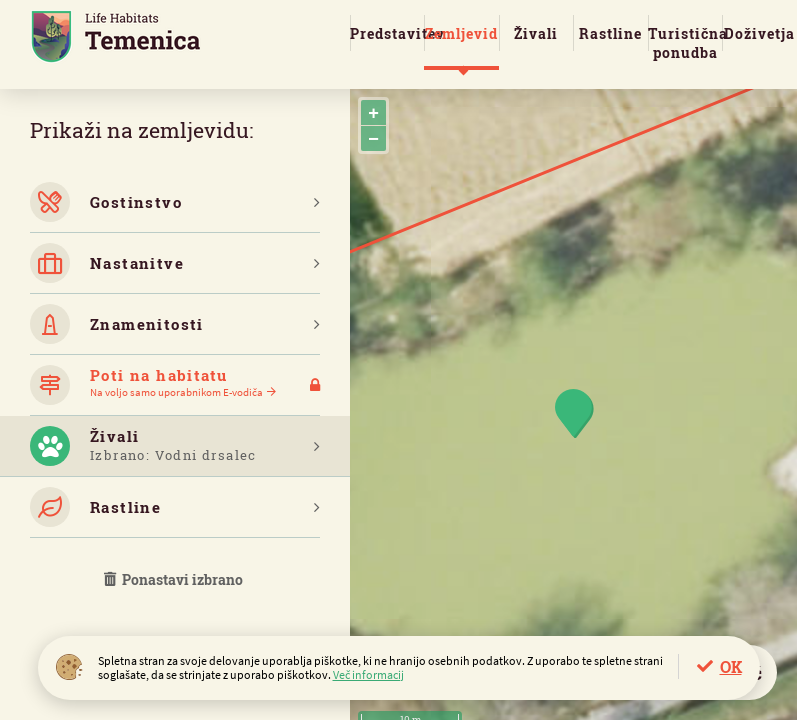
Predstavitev (387, 33)
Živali (536, 33)
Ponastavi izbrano (175, 579)
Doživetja (759, 33)
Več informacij (368, 674)
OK (731, 666)
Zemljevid (461, 33)
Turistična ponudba (685, 43)
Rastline (610, 33)
